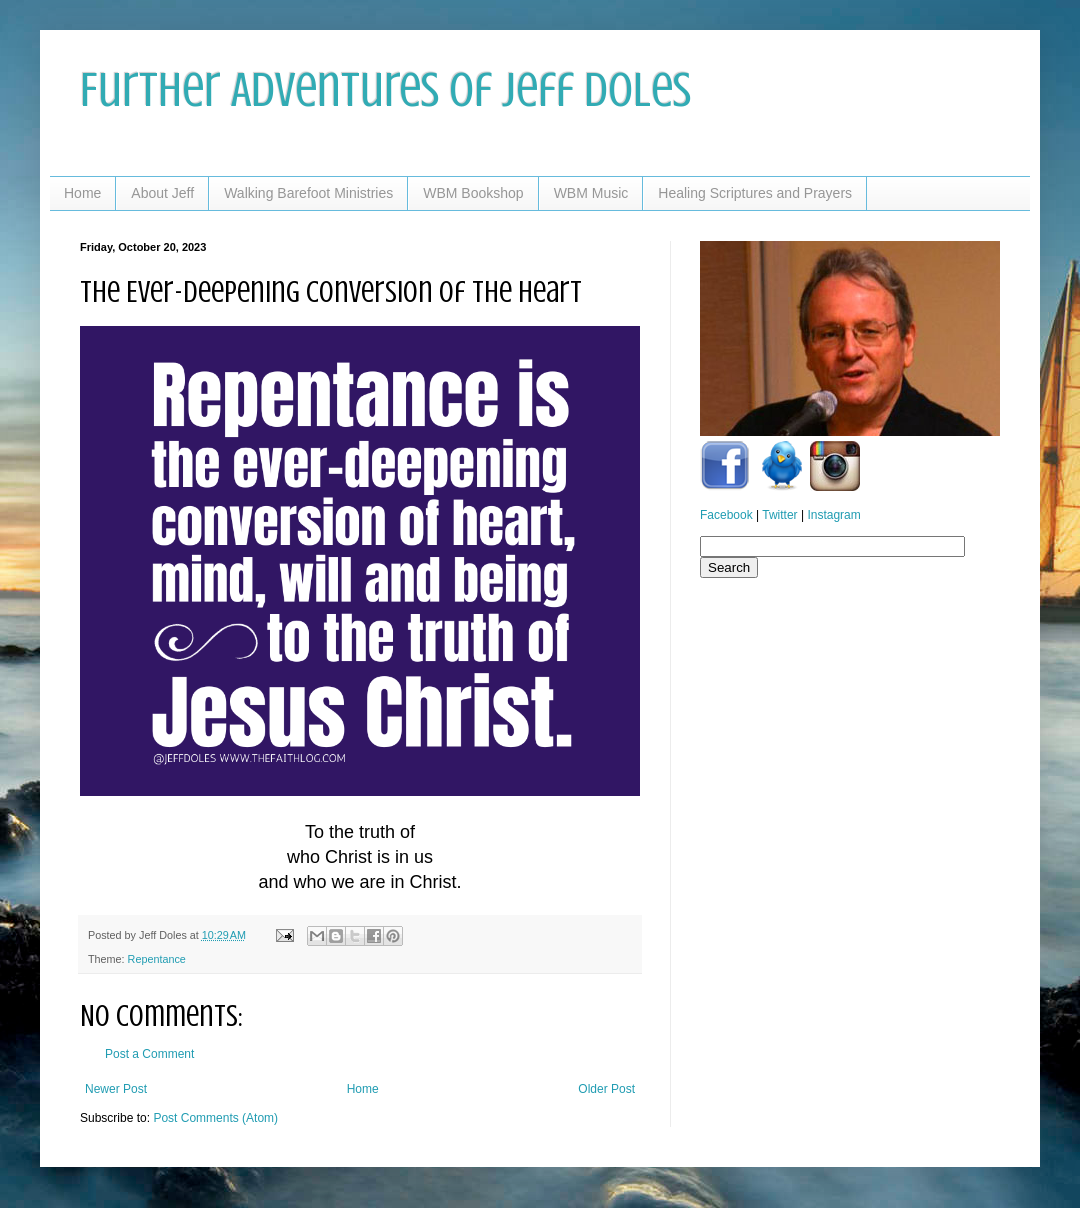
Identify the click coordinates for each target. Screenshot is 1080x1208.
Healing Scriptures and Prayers (755, 193)
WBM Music (591, 193)
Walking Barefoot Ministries (308, 193)
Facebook (726, 515)
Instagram (833, 515)
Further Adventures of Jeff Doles (385, 90)
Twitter (779, 515)
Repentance (157, 959)
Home (82, 193)
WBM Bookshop (473, 193)
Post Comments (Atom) (215, 1118)
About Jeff (162, 193)
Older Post (606, 1089)
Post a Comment (149, 1054)
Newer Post (116, 1089)
